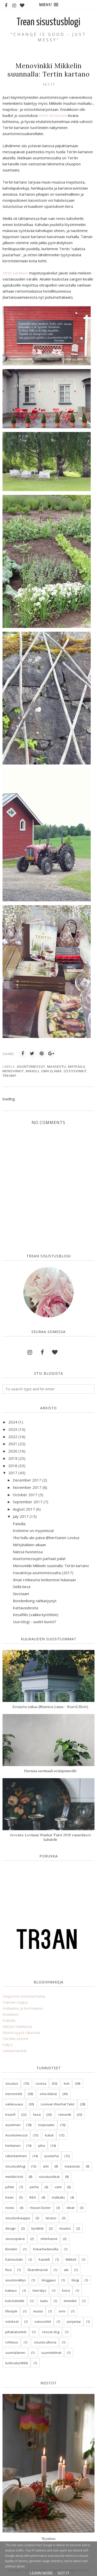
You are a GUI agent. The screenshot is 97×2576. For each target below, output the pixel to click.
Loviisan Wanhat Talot (57, 2104)
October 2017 (25, 1494)
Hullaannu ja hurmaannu (23, 2008)
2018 (12, 1465)
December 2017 (27, 1480)
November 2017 (27, 1487)
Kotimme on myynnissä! (33, 1530)
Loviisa (41, 2083)
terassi (51, 2218)
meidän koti (14, 2176)
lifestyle (11, 2311)
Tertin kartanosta (53, 115)
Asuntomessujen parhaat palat (39, 1558)
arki (46, 2166)
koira (66, 2290)
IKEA (32, 2197)
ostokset (12, 2321)
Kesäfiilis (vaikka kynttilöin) (35, 1614)
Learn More (41, 2573)
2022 (12, 1436)
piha (41, 2145)
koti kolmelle (14, 2301)
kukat (49, 2135)
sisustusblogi (15, 2166)
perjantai (74, 2321)
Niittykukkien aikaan (29, 1544)
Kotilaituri (11, 2014)
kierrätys (39, 2290)
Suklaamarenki (15, 2050)
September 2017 (27, 1501)
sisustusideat (49, 2176)
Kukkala (9, 2020)
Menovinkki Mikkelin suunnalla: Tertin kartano (51, 1565)
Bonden (11, 2249)
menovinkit (13, 1071)
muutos (65, 2228)
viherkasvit (48, 2238)
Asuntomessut (31, 1066)
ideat (70, 2207)
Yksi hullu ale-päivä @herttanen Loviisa (46, 1537)
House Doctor (40, 2207)
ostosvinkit (75, 1071)
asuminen (13, 2125)
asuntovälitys (15, 2280)
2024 (12, 1421)
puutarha (51, 2156)
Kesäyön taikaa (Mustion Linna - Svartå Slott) (50, 1706)
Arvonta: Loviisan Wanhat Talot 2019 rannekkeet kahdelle (50, 1837)
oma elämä (51, 1071)
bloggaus (49, 2280)
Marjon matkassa (17, 2026)
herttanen (13, 2145)
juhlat (9, 2187)
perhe (34, 2187)
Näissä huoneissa (28, 1551)
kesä (37, 2114)
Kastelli (44, 2259)
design (10, 2228)
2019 (12, 1458)
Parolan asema (15, 2038)
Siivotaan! (21, 1593)
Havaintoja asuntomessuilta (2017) (43, 1572)
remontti (64, 2114)
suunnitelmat (51, 2352)
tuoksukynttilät (16, 2363)
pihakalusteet (15, 2332)
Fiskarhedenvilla (45, 2249)
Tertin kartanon (15, 272)
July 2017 (21, 1516)
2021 (12, 1443)
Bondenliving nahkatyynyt (35, 1600)
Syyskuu (48, 2538)
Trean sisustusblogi (48, 22)
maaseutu (56, 1066)
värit (58, 2187)
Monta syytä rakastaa (21, 2032)
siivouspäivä (15, 2238)
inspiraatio (46, 2125)
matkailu (76, 1066)
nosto (9, 2207)
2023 (12, 1429)
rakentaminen (16, 2156)
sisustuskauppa (17, 2218)
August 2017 (24, 1509)
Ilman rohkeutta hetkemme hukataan (44, 1579)
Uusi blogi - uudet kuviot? (34, 1621)
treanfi (9, 1075)
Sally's (8, 2044)
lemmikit (70, 2301)
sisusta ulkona (45, 2342)
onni (62, 2311)
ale (66, 2269)
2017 (12, 1472)
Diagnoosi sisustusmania (24, 1996)
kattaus (11, 2290)
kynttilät (37, 2228)
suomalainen (15, 2352)
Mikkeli (32, 1071)
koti (66, 2083)
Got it (63, 2573)
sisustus (11, 2083)
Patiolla (19, 1523)
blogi (75, 2280)
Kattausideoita (25, 1607)
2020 (12, 1450)
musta (38, 2311)
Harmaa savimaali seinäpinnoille (50, 1771)
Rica (8, 2269)
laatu (44, 2301)
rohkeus (11, 2342)
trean (9, 2197)
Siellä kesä (21, 1586)
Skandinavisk (37, 2269)
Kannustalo (14, 2259)
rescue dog (50, 2332)
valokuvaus (14, 2104)
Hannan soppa (15, 2002)
